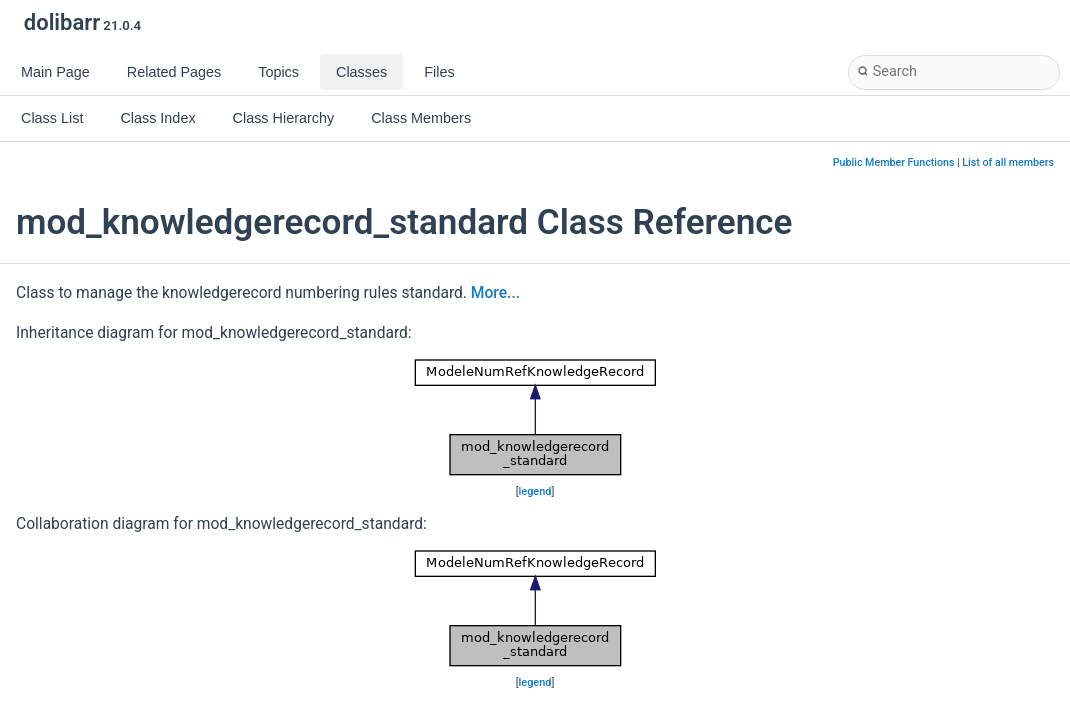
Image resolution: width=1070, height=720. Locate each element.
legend (535, 491)
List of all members (1008, 162)
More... (495, 293)
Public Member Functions (894, 162)
